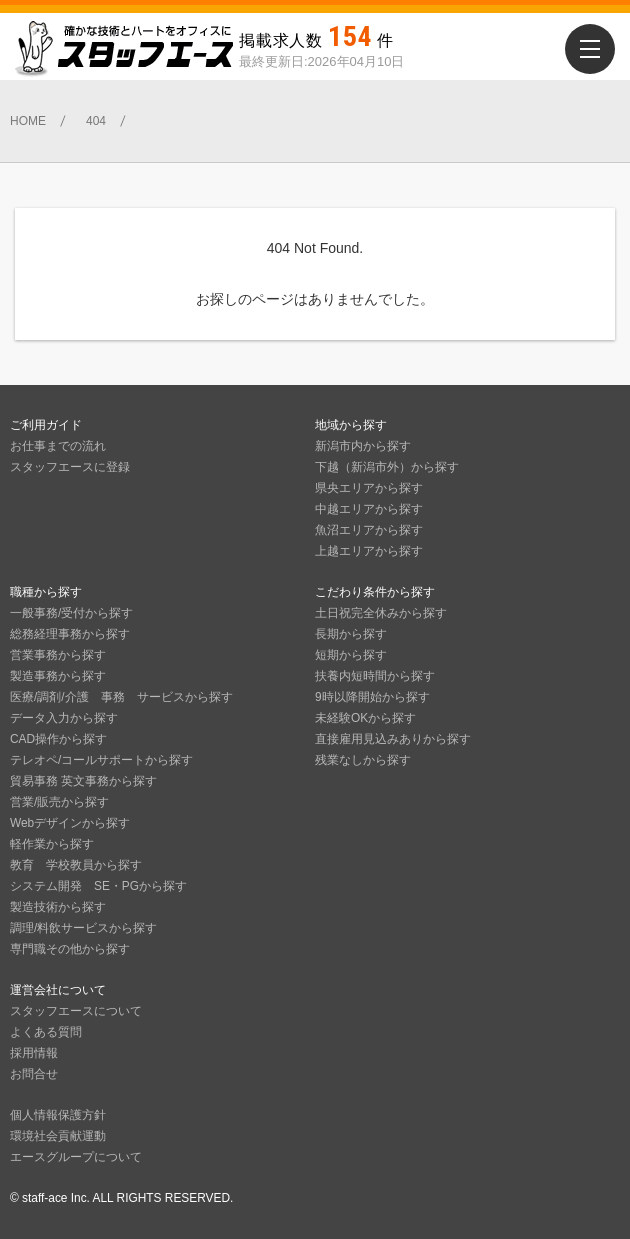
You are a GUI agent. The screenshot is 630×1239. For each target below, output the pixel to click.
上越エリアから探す (369, 551)
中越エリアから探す (369, 509)
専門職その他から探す (70, 949)
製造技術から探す (58, 907)
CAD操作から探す (58, 739)
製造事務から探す (58, 676)
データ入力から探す (64, 718)
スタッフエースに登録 (70, 467)
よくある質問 (46, 1032)
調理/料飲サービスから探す (83, 928)
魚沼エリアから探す (369, 530)
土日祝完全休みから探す (381, 613)
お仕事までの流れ (58, 446)
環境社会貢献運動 (58, 1136)
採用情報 (34, 1053)
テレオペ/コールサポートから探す (101, 760)
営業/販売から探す (59, 802)
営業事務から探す (58, 655)
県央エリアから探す (369, 488)
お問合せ (34, 1074)
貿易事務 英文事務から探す (83, 781)
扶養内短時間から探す (375, 676)
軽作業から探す (52, 844)
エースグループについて (76, 1157)
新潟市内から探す (363, 446)
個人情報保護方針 (58, 1115)
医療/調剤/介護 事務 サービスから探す (121, 697)
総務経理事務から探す (70, 634)
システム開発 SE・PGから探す (98, 886)
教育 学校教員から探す (76, 865)
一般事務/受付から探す (71, 613)
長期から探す (351, 634)
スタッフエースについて (76, 1011)
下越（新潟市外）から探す (387, 467)
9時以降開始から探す (372, 697)
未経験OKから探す (365, 718)
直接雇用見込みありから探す (393, 739)
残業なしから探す (363, 760)
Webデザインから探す (70, 823)
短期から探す (351, 655)
